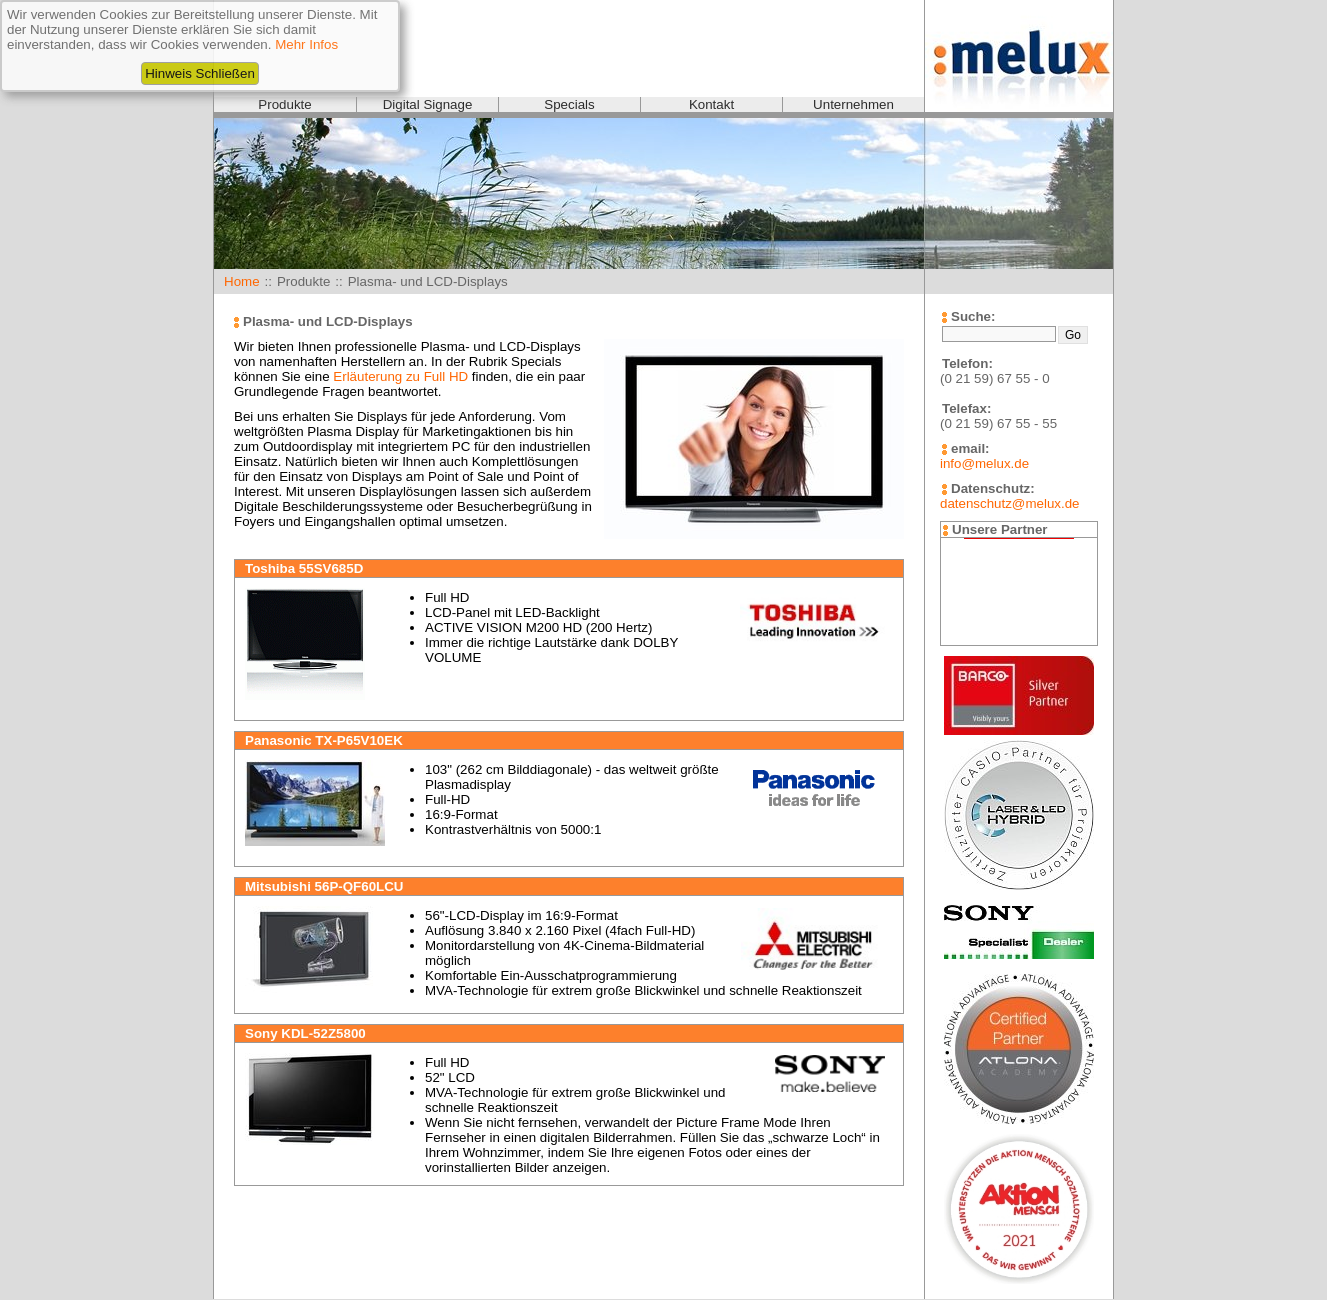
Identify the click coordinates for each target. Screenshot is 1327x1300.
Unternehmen (853, 104)
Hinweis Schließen (200, 73)
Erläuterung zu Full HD (400, 376)
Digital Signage (428, 104)
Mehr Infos (306, 44)
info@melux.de (984, 463)
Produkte (284, 104)
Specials (569, 104)
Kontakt (711, 104)
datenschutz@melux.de (1009, 503)
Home (242, 281)
